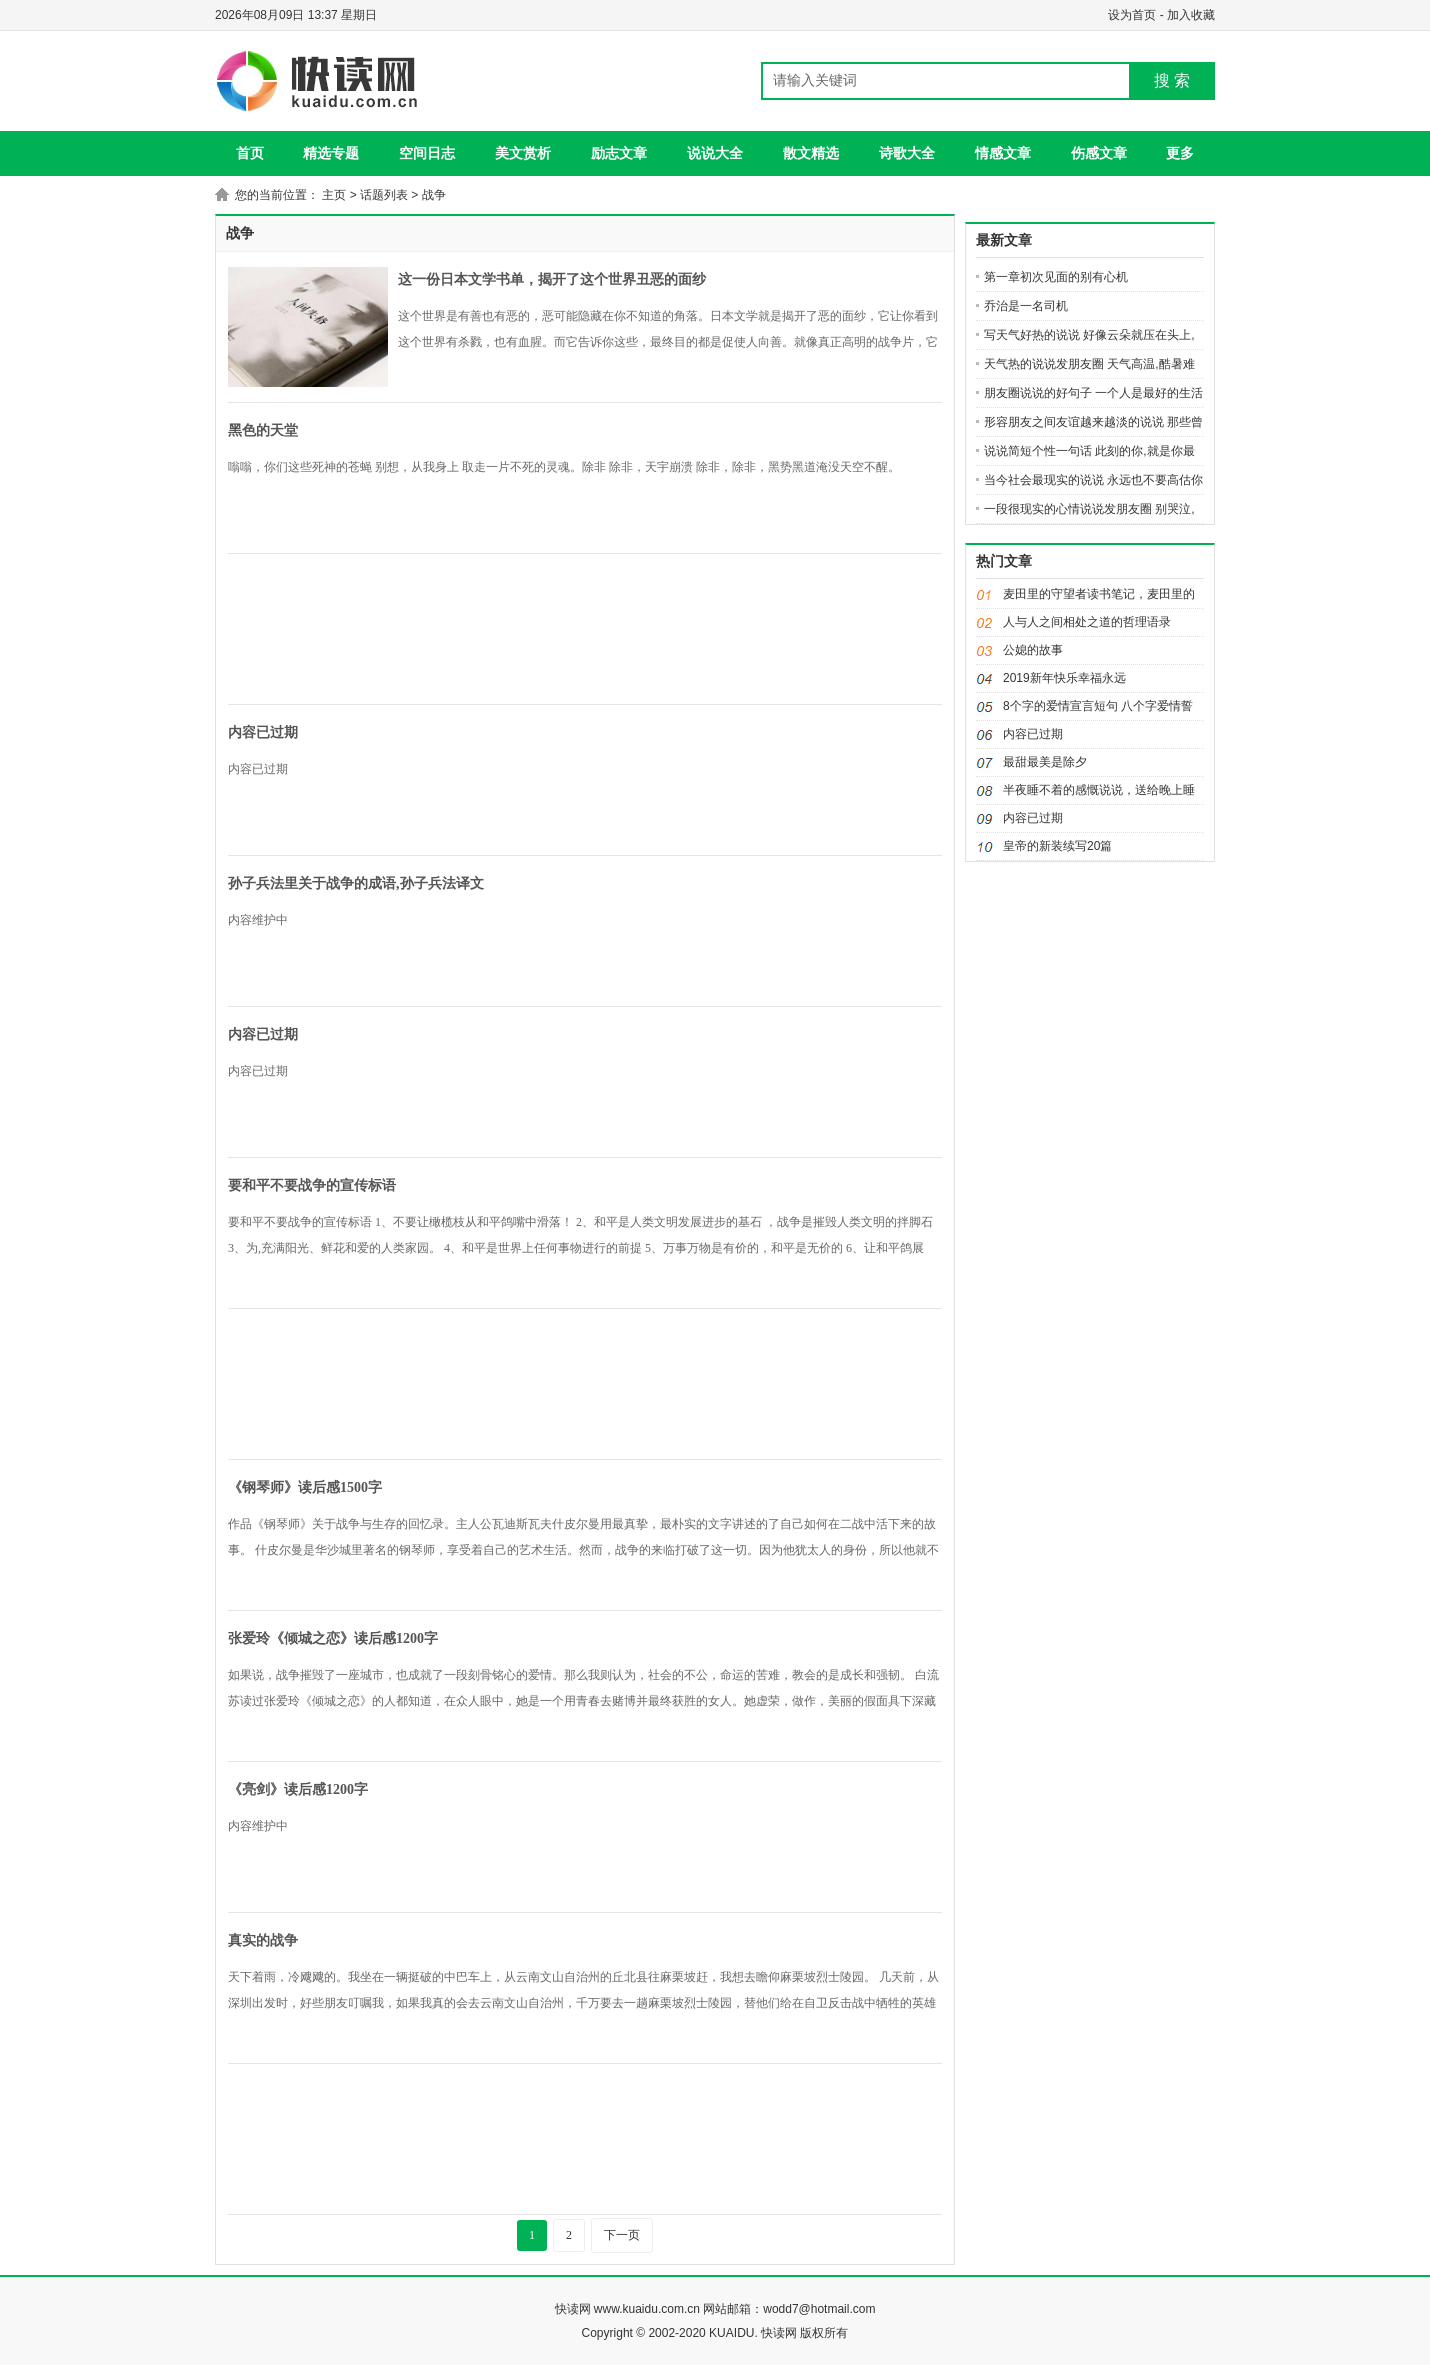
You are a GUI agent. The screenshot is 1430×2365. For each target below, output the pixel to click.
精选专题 (331, 153)
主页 (334, 195)
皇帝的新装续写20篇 (1057, 846)
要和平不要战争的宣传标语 (312, 1185)
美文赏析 (523, 153)
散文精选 (811, 153)
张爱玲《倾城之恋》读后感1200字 (333, 1638)
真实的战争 (263, 1940)
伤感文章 (1099, 153)
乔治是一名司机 (1026, 306)
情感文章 (1003, 153)
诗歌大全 (907, 153)
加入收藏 (1191, 15)
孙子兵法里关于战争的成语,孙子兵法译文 (356, 883)
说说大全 (715, 153)
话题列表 (384, 195)
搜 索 (1172, 80)
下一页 (622, 2235)
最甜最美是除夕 (1045, 762)
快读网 (573, 2309)
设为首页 (1132, 15)
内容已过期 (263, 732)
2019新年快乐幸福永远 (1064, 678)
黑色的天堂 (263, 430)
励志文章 (619, 153)
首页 (250, 153)
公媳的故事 (1033, 650)
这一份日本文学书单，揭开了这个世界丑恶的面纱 (552, 279)
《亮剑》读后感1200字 (298, 1789)
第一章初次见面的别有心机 (1056, 277)
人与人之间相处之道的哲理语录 (1087, 622)
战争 (434, 195)
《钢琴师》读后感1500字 (305, 1487)
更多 (1180, 153)
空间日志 (427, 153)
